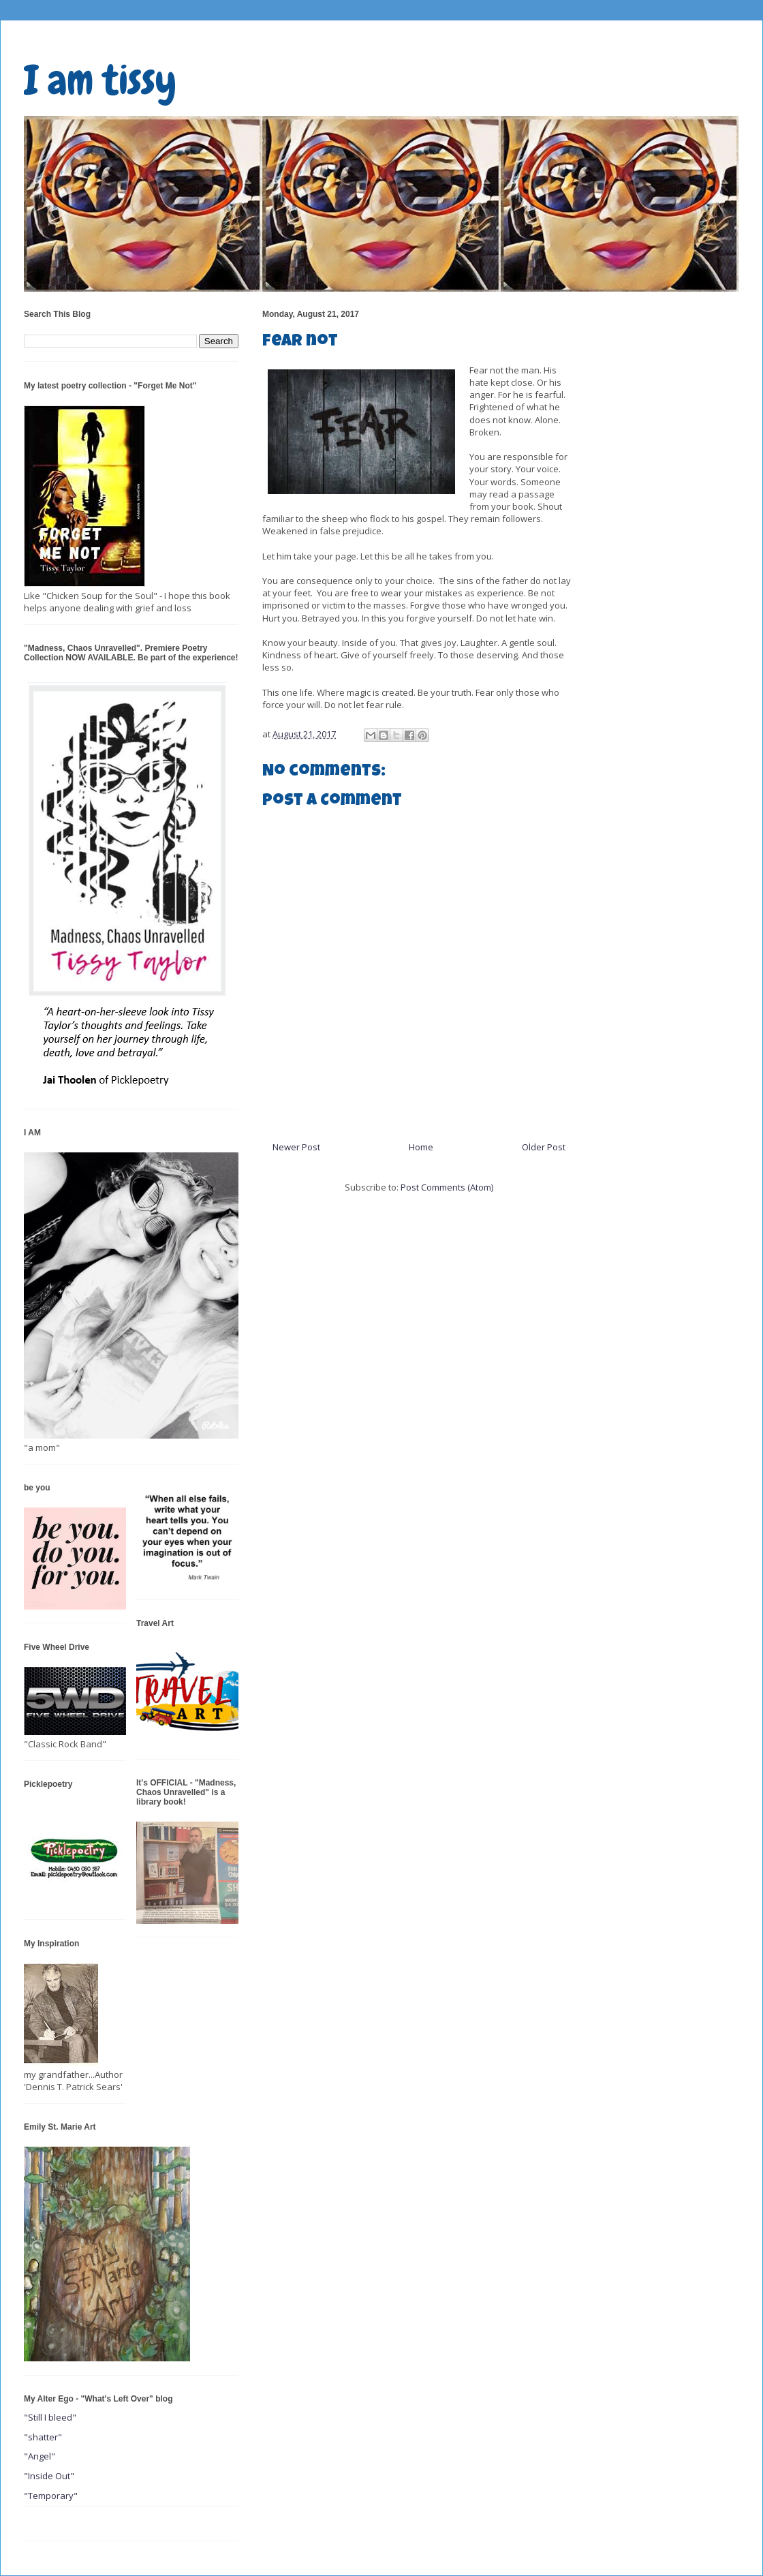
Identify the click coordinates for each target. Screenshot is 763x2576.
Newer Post (296, 1147)
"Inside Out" (49, 2476)
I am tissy (100, 80)
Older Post (543, 1147)
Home (421, 1147)
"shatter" (43, 2437)
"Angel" (39, 2456)
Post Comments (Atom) (447, 1187)
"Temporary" (51, 2495)
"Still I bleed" (50, 2417)
